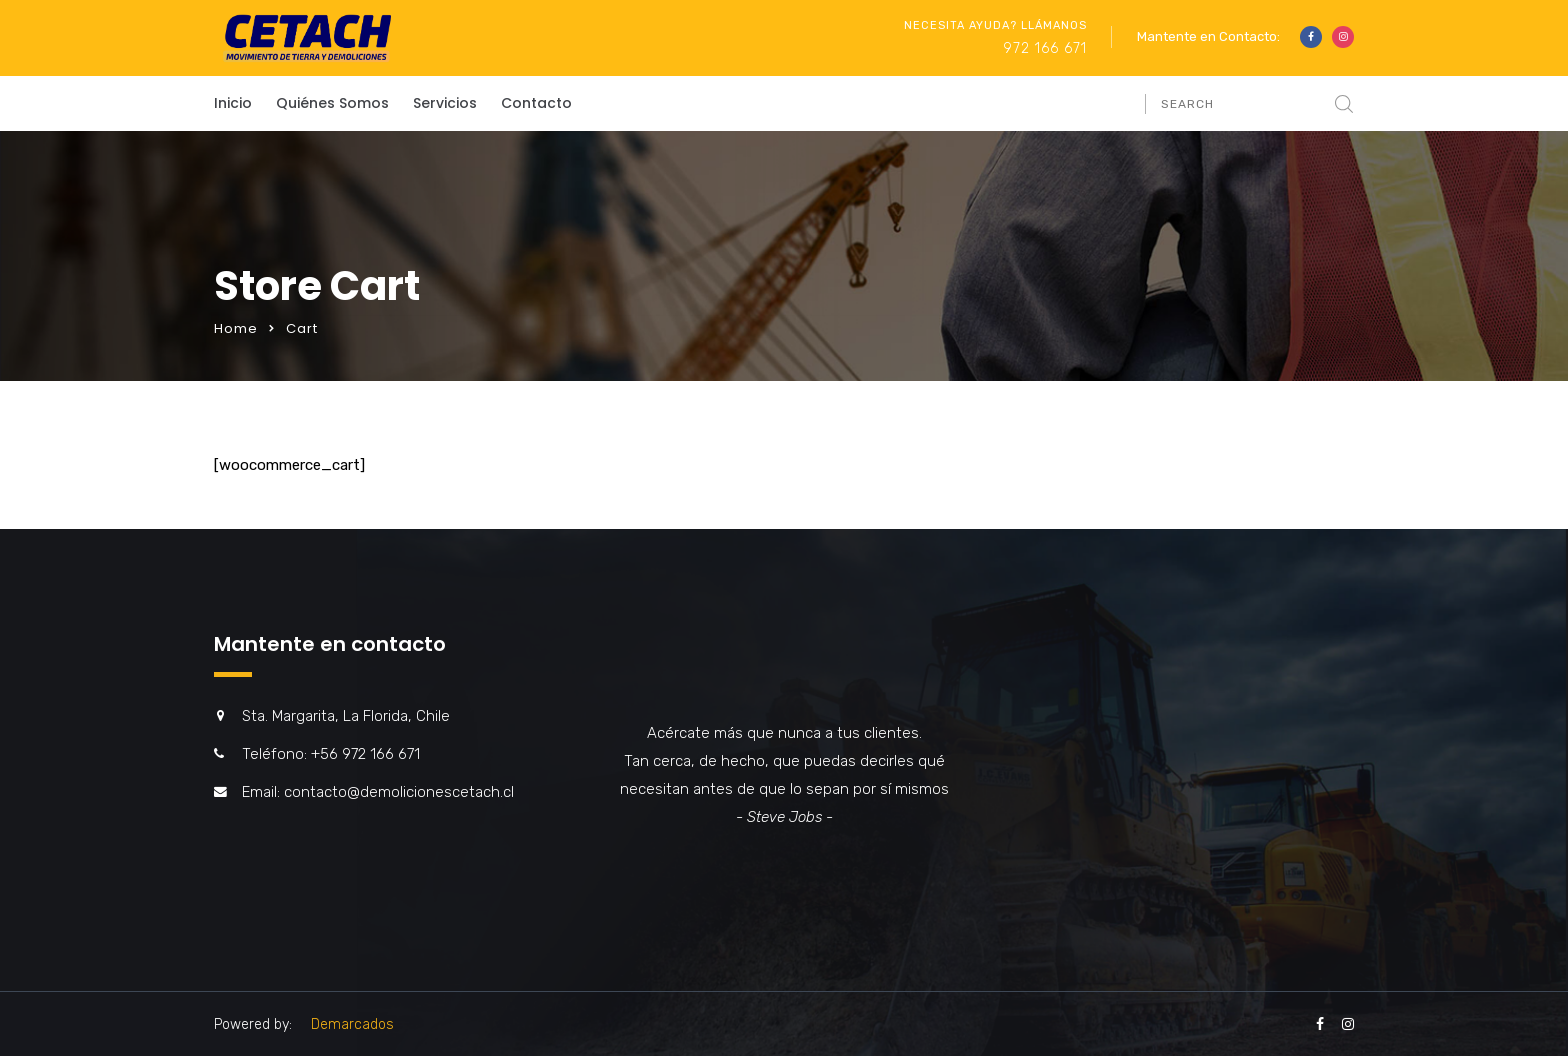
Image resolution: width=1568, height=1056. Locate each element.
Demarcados (352, 1024)
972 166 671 (1045, 48)
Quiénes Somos (332, 103)
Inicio (233, 103)
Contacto (536, 103)
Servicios (445, 103)
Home (236, 328)
